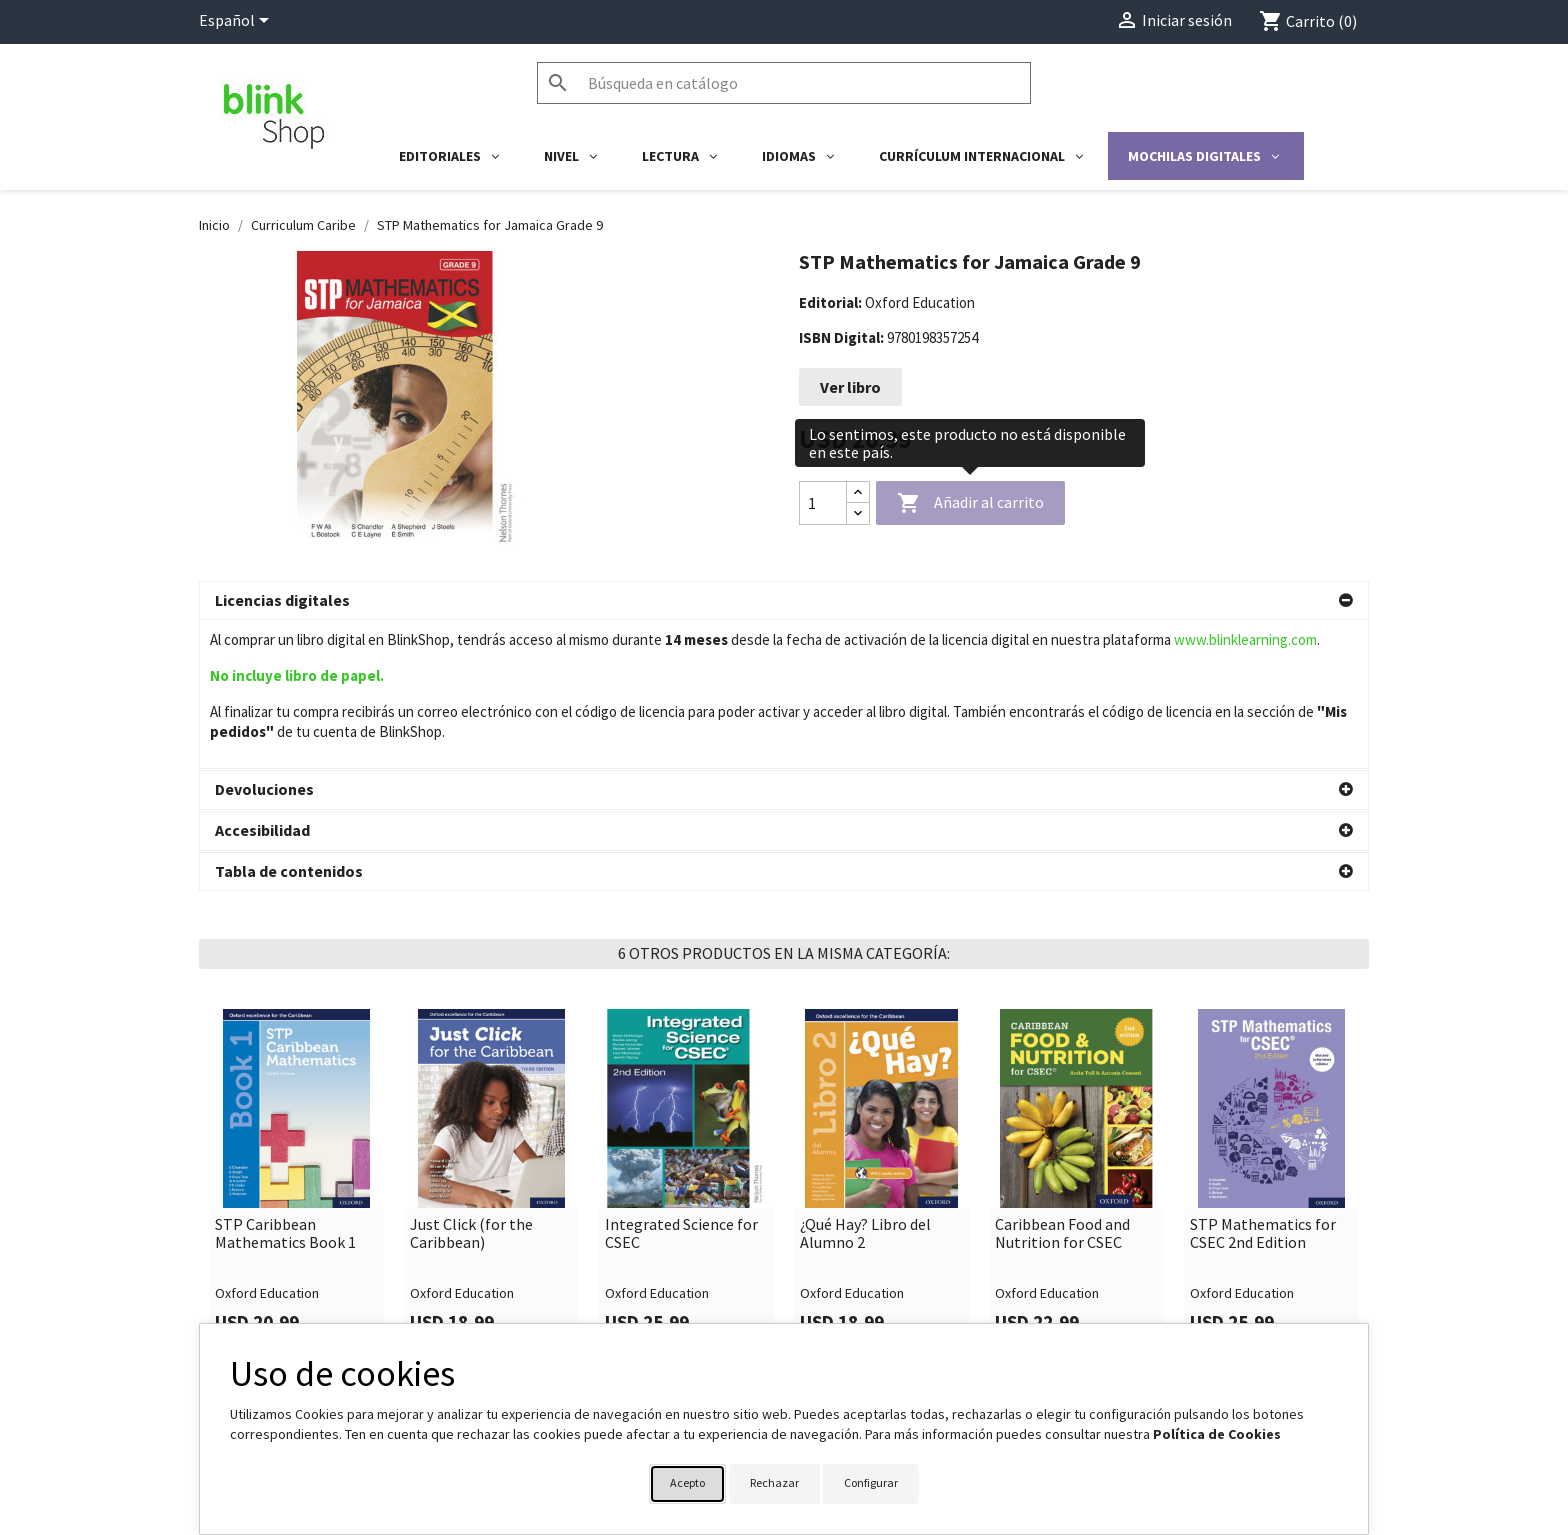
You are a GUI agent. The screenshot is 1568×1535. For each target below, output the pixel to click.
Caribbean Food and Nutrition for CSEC (1062, 1085)
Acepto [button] (687, 1482)
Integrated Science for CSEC (681, 1085)
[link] (296, 1033)
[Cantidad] (823, 503)
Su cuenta (835, 1317)
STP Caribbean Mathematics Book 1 (285, 1085)
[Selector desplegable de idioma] (237, 22)
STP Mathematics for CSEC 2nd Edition (1263, 1085)
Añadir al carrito (970, 504)
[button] (784, 601)
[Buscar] (784, 83)
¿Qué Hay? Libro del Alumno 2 (865, 1085)
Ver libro (850, 387)
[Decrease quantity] (858, 513)
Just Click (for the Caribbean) (471, 1085)
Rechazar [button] (774, 1482)
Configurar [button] (871, 1482)
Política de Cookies (1217, 1434)
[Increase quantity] (858, 492)
